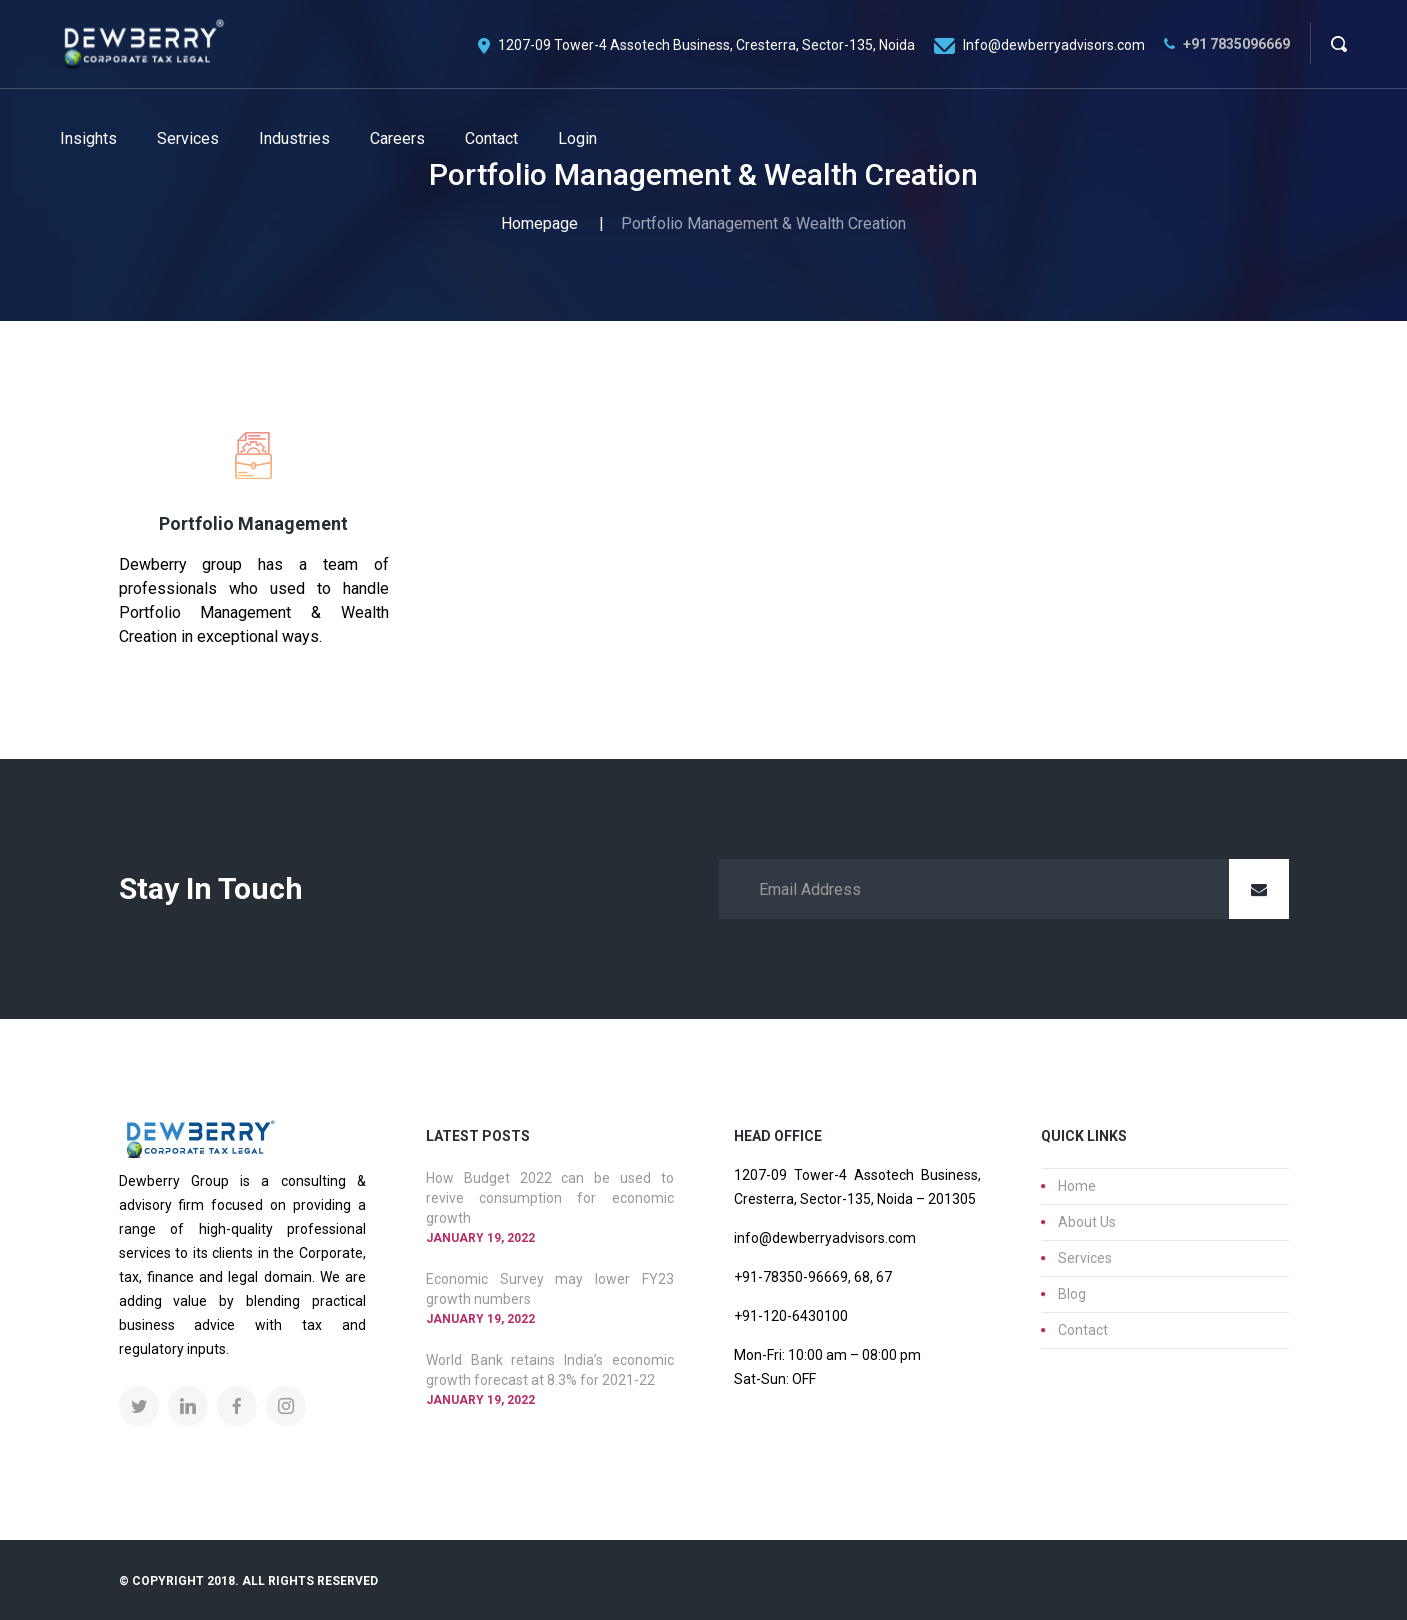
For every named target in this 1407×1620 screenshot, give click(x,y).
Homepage (539, 223)
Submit (1259, 889)
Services (1085, 1258)
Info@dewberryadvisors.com (1054, 45)
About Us (1087, 1222)
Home (1077, 1186)
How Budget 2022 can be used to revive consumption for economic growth (550, 1198)
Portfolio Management (253, 523)
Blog (1072, 1294)
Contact (1083, 1330)
